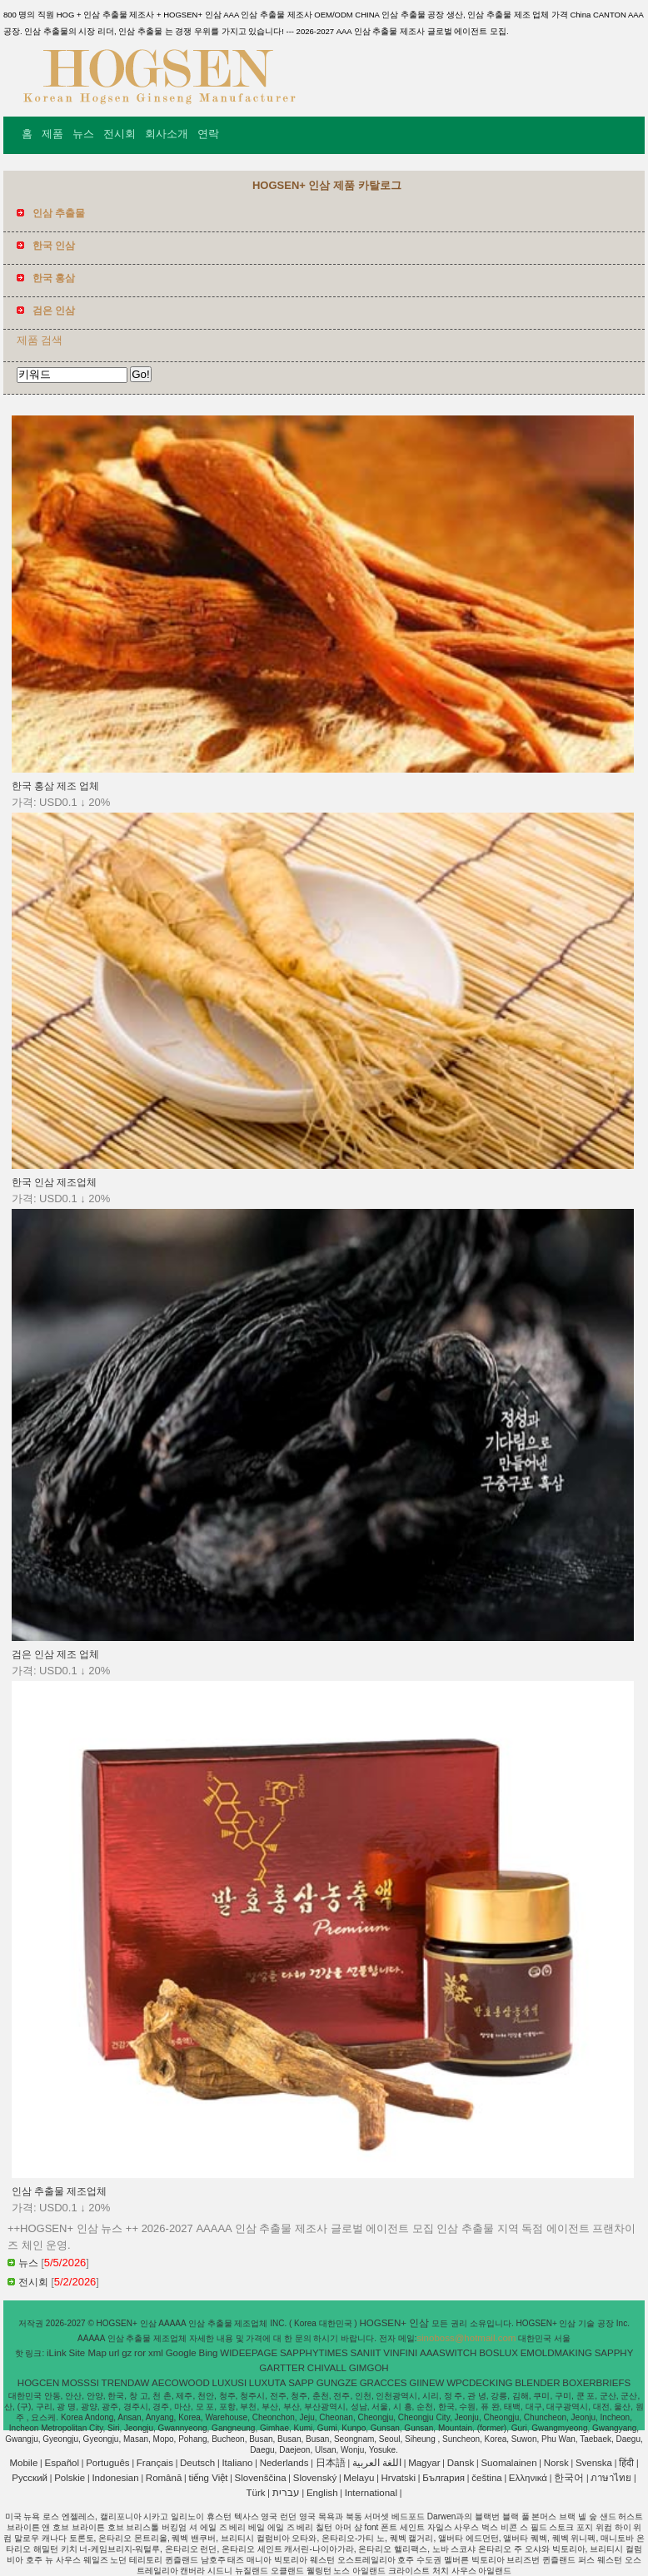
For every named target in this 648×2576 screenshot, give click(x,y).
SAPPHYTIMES (314, 2353)
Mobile (23, 2463)
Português (107, 2463)
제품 (52, 133)
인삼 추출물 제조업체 (59, 2191)
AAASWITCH (448, 2353)
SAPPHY (614, 2353)
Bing (208, 2353)
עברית (286, 2493)
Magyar (424, 2463)
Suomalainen (508, 2463)
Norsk (556, 2463)
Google (181, 2353)
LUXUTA (268, 2383)
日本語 (331, 2463)
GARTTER (282, 2368)
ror (140, 2353)
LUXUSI (229, 2383)
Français (155, 2463)
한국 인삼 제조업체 (54, 1182)
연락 (208, 133)
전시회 (119, 133)
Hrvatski (398, 2478)
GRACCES (383, 2383)
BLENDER (537, 2383)
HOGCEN (38, 2383)
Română (164, 2478)
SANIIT (366, 2353)
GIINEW (426, 2383)
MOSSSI (80, 2383)
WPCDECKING (479, 2383)
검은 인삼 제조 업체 (56, 1654)
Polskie (69, 2478)
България (443, 2478)
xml (155, 2353)
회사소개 (166, 133)
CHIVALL (326, 2368)
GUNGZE (337, 2383)
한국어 (569, 2478)
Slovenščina (261, 2478)
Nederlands (284, 2463)
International (371, 2493)
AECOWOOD (181, 2383)
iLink (57, 2353)
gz (127, 2353)
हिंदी (626, 2463)
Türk (256, 2493)
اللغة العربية (376, 2463)
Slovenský (314, 2478)
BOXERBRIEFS (596, 2383)
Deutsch (197, 2463)
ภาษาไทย (611, 2478)
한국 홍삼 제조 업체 (56, 786)
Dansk (461, 2463)
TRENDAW (126, 2383)
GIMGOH (369, 2368)
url (114, 2353)
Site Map (87, 2353)
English (322, 2493)
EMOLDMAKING (556, 2353)
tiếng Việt (207, 2478)
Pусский (29, 2478)
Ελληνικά (528, 2478)
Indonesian (115, 2478)
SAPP (301, 2383)
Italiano (237, 2463)
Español (61, 2463)
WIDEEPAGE (248, 2353)
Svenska (594, 2463)
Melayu (358, 2478)
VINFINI (400, 2353)
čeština (486, 2478)
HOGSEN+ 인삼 (395, 2323)
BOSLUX (498, 2353)
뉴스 (83, 133)
